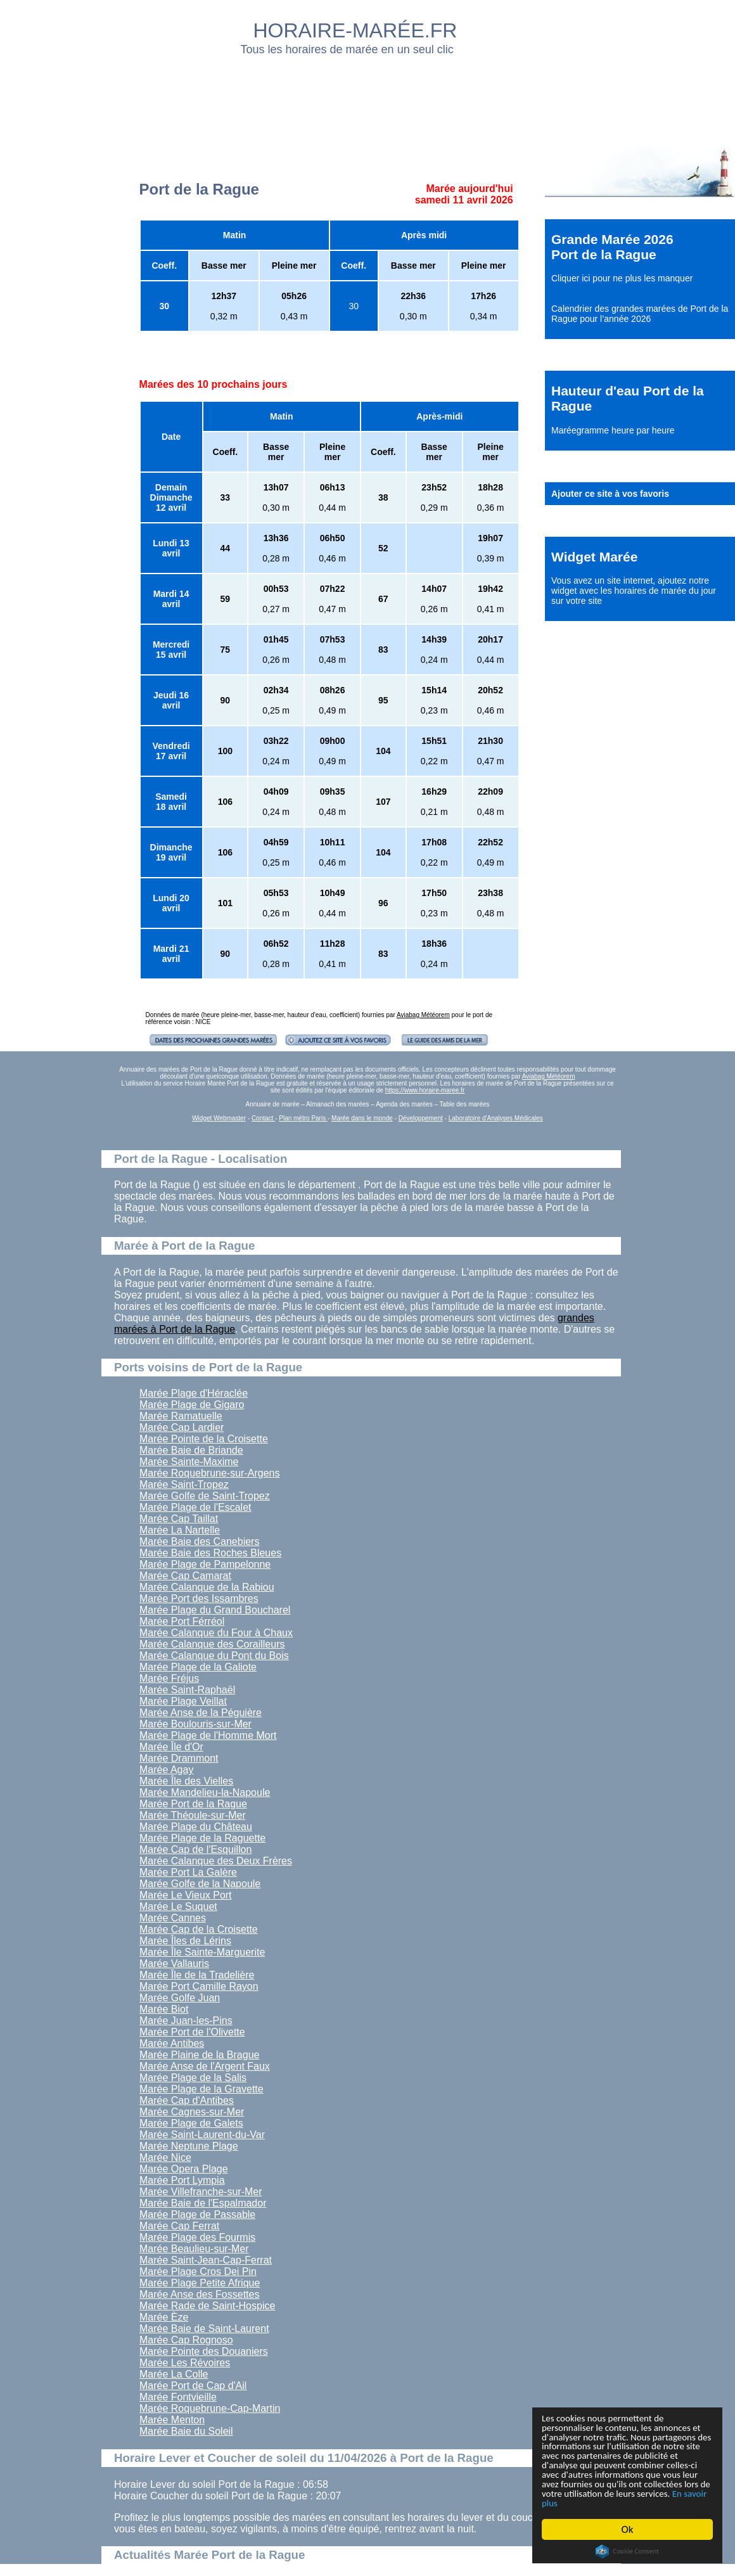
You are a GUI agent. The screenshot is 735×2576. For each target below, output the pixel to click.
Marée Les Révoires (184, 2362)
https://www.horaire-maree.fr (425, 1090)
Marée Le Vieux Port (185, 1895)
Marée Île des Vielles (186, 1781)
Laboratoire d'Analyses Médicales (496, 1118)
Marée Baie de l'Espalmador (203, 2203)
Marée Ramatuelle (180, 1416)
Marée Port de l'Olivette (192, 2032)
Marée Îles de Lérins (185, 1940)
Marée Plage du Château (195, 1826)
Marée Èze (163, 2317)
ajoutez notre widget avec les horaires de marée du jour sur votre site (633, 590)
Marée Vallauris (174, 1963)
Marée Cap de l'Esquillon (195, 1849)
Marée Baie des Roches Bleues (210, 1553)
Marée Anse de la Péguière (200, 1712)
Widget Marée (594, 556)
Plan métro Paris (303, 1118)
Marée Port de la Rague (193, 1803)
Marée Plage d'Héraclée (193, 1393)
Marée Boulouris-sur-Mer (195, 1724)
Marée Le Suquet (178, 1906)
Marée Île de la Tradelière (196, 1975)
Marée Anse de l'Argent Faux (204, 2066)
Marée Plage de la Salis (192, 2077)
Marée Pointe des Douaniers (203, 2351)
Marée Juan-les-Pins (186, 2020)
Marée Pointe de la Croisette (203, 1438)
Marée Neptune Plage (188, 2146)
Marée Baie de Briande (191, 1450)
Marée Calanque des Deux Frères (215, 1860)
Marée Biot (163, 2009)
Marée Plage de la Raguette (202, 1838)
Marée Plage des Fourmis (197, 2237)
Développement (421, 1118)
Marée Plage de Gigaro (191, 1404)
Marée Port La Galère (188, 1872)
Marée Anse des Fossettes (199, 2294)
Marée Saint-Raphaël (187, 1689)
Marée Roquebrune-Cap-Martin (209, 2408)
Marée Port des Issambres (199, 1598)
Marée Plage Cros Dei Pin (198, 2271)
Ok (628, 2529)
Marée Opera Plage (183, 2168)
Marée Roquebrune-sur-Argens (209, 1473)
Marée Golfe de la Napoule (199, 1883)
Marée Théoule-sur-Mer (192, 1815)
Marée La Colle (173, 2374)
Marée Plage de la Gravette (201, 2089)
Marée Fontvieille (178, 2397)
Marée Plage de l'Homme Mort (207, 1735)
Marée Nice (165, 2157)
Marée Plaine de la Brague (199, 2054)
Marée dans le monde (362, 1118)
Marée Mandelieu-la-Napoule (204, 1792)
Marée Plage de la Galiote (198, 1667)
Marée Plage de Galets (191, 2123)
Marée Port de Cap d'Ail (192, 2385)
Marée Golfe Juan (179, 1997)
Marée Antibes (171, 2043)
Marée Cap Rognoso (186, 2340)
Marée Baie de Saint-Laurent (204, 2328)
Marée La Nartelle (179, 1530)
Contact (263, 1118)
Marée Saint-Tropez (184, 1484)
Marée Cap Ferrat (179, 2225)
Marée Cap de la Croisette (198, 1929)
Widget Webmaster (219, 1118)
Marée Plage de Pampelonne (205, 1564)
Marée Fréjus (169, 1678)
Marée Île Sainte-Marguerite (202, 1952)
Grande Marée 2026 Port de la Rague (612, 247)
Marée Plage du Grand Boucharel (214, 1610)
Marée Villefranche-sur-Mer (200, 2191)
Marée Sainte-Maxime (189, 1461)
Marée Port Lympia (182, 2180)
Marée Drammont (178, 1758)
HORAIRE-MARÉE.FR (355, 30)
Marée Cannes (172, 1918)
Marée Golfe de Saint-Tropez (204, 1495)
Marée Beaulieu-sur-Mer (194, 2248)
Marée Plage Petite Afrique (199, 2283)
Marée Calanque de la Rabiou (206, 1587)
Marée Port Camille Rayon (199, 1986)
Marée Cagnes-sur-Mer (191, 2111)
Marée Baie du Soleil (186, 2431)
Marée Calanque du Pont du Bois (214, 1655)
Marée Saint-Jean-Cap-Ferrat (205, 2260)
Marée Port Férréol (181, 1621)
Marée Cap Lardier (181, 1427)
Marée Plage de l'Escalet (195, 1507)
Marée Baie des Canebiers (199, 1541)
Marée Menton (172, 2419)
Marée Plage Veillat (183, 1701)
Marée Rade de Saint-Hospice (207, 2305)
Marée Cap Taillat (178, 1518)
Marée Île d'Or (171, 1746)
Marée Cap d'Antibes (186, 2100)
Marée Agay (166, 1769)
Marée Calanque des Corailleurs (211, 1644)
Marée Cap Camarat (185, 1575)
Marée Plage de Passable (197, 2214)
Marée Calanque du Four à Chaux (216, 1632)
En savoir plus (611, 2502)
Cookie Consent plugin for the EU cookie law (627, 2551)
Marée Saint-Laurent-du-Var (202, 2134)
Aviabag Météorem (423, 1014)
